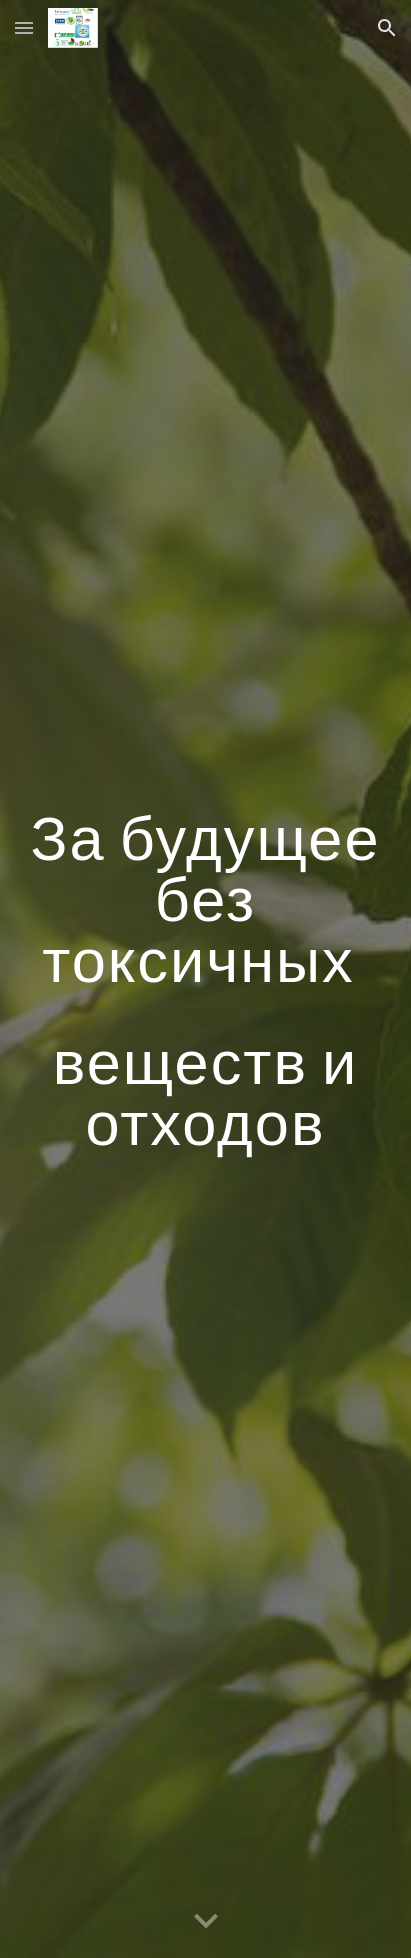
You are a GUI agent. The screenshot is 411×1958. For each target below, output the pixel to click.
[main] (205, 979)
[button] (24, 27)
